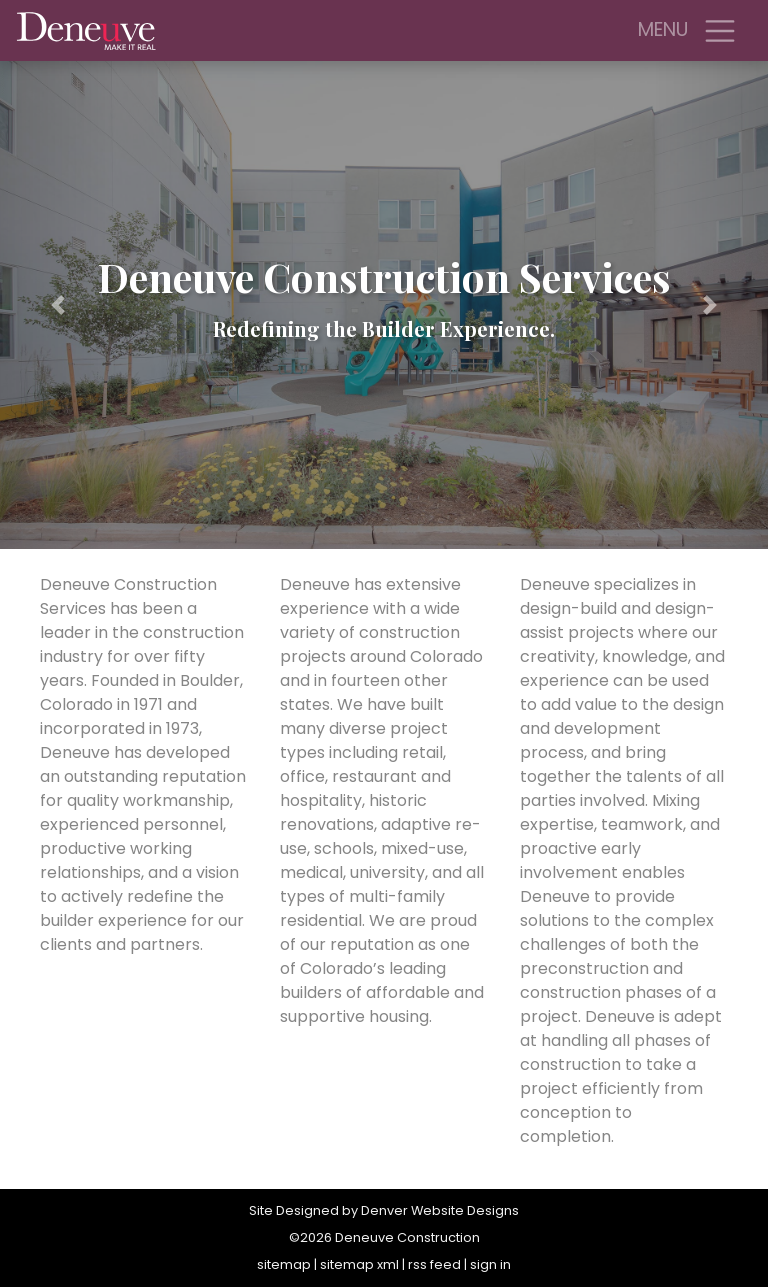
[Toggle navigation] (720, 31)
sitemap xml (359, 1264)
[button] (57, 305)
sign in (490, 1264)
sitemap (284, 1264)
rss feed (434, 1264)
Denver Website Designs (440, 1210)
